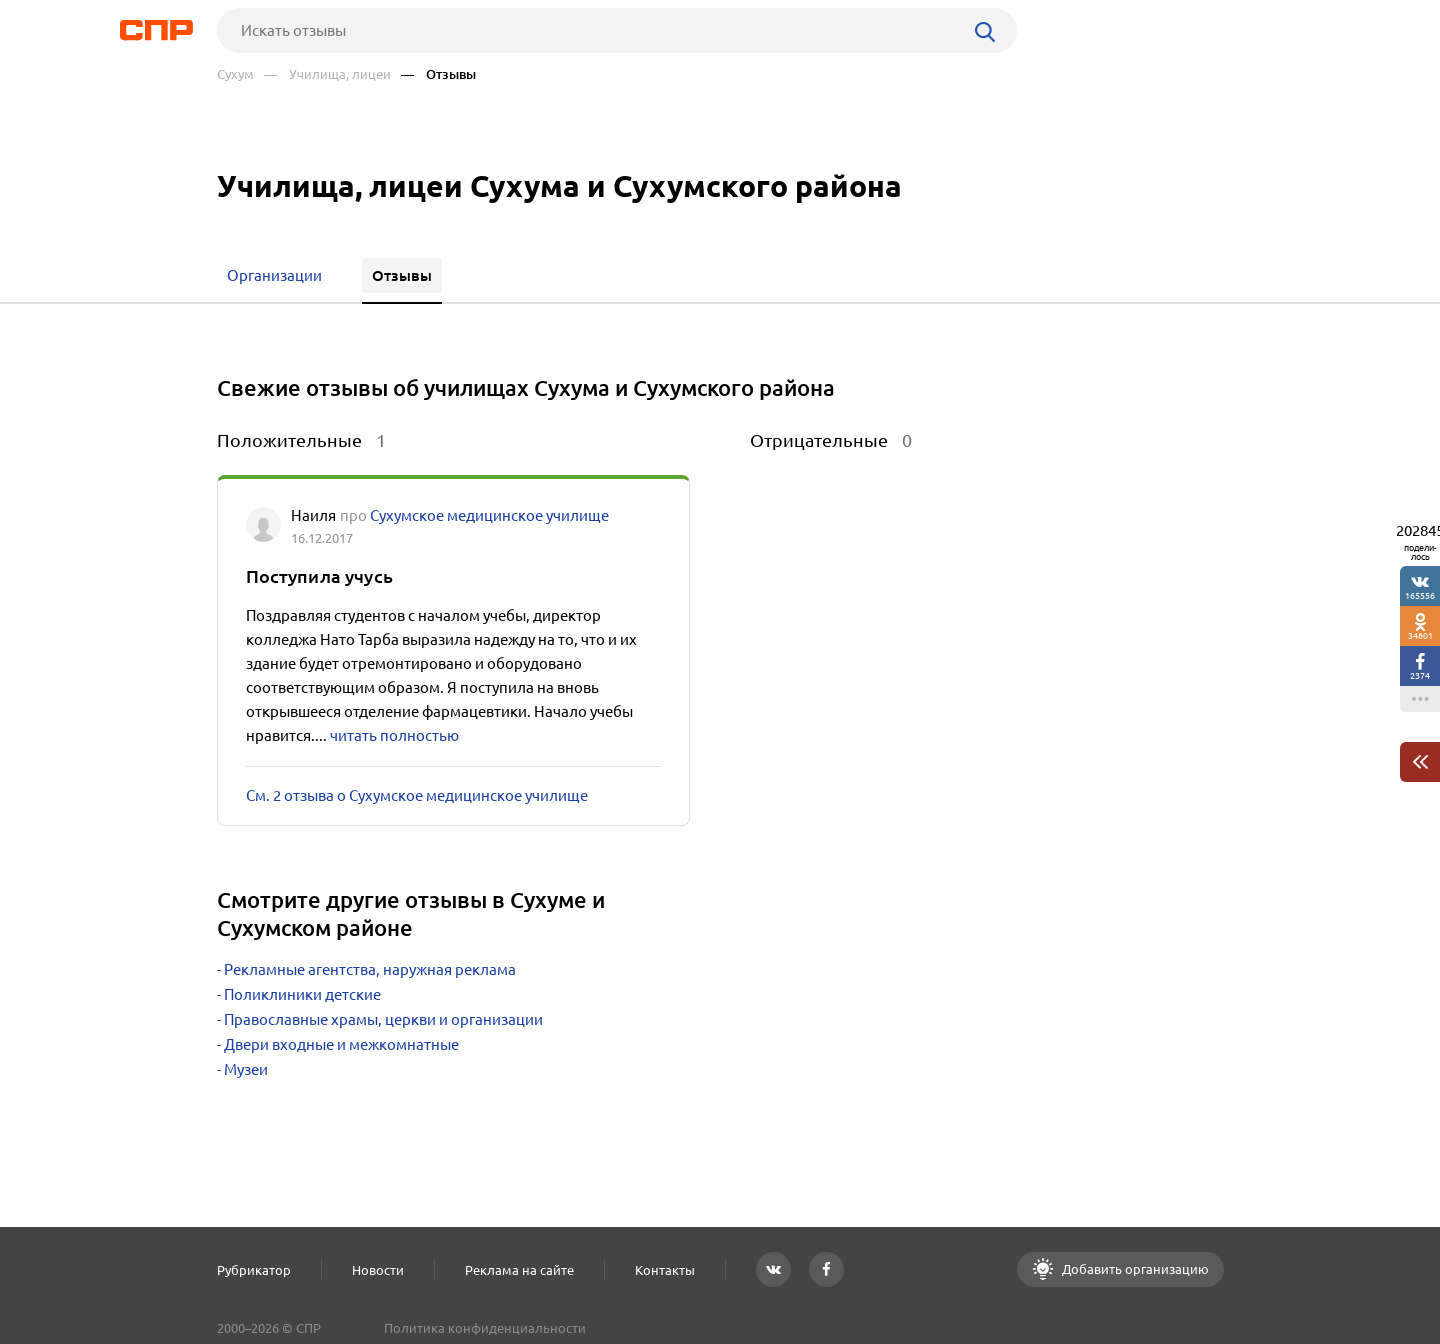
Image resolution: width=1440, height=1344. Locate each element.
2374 (1420, 675)
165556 (1420, 595)
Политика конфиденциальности (485, 1328)
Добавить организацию (1134, 1269)
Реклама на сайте (519, 1270)
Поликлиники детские (302, 994)
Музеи (246, 1069)
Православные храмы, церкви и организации (383, 1019)
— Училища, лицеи (327, 74)
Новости (378, 1270)
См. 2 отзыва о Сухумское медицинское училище (417, 795)
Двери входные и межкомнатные (341, 1044)
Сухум (235, 74)
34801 (1420, 635)
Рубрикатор (254, 1270)
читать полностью (394, 735)
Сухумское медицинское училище (489, 515)
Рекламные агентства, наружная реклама (370, 969)
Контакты (665, 1270)
